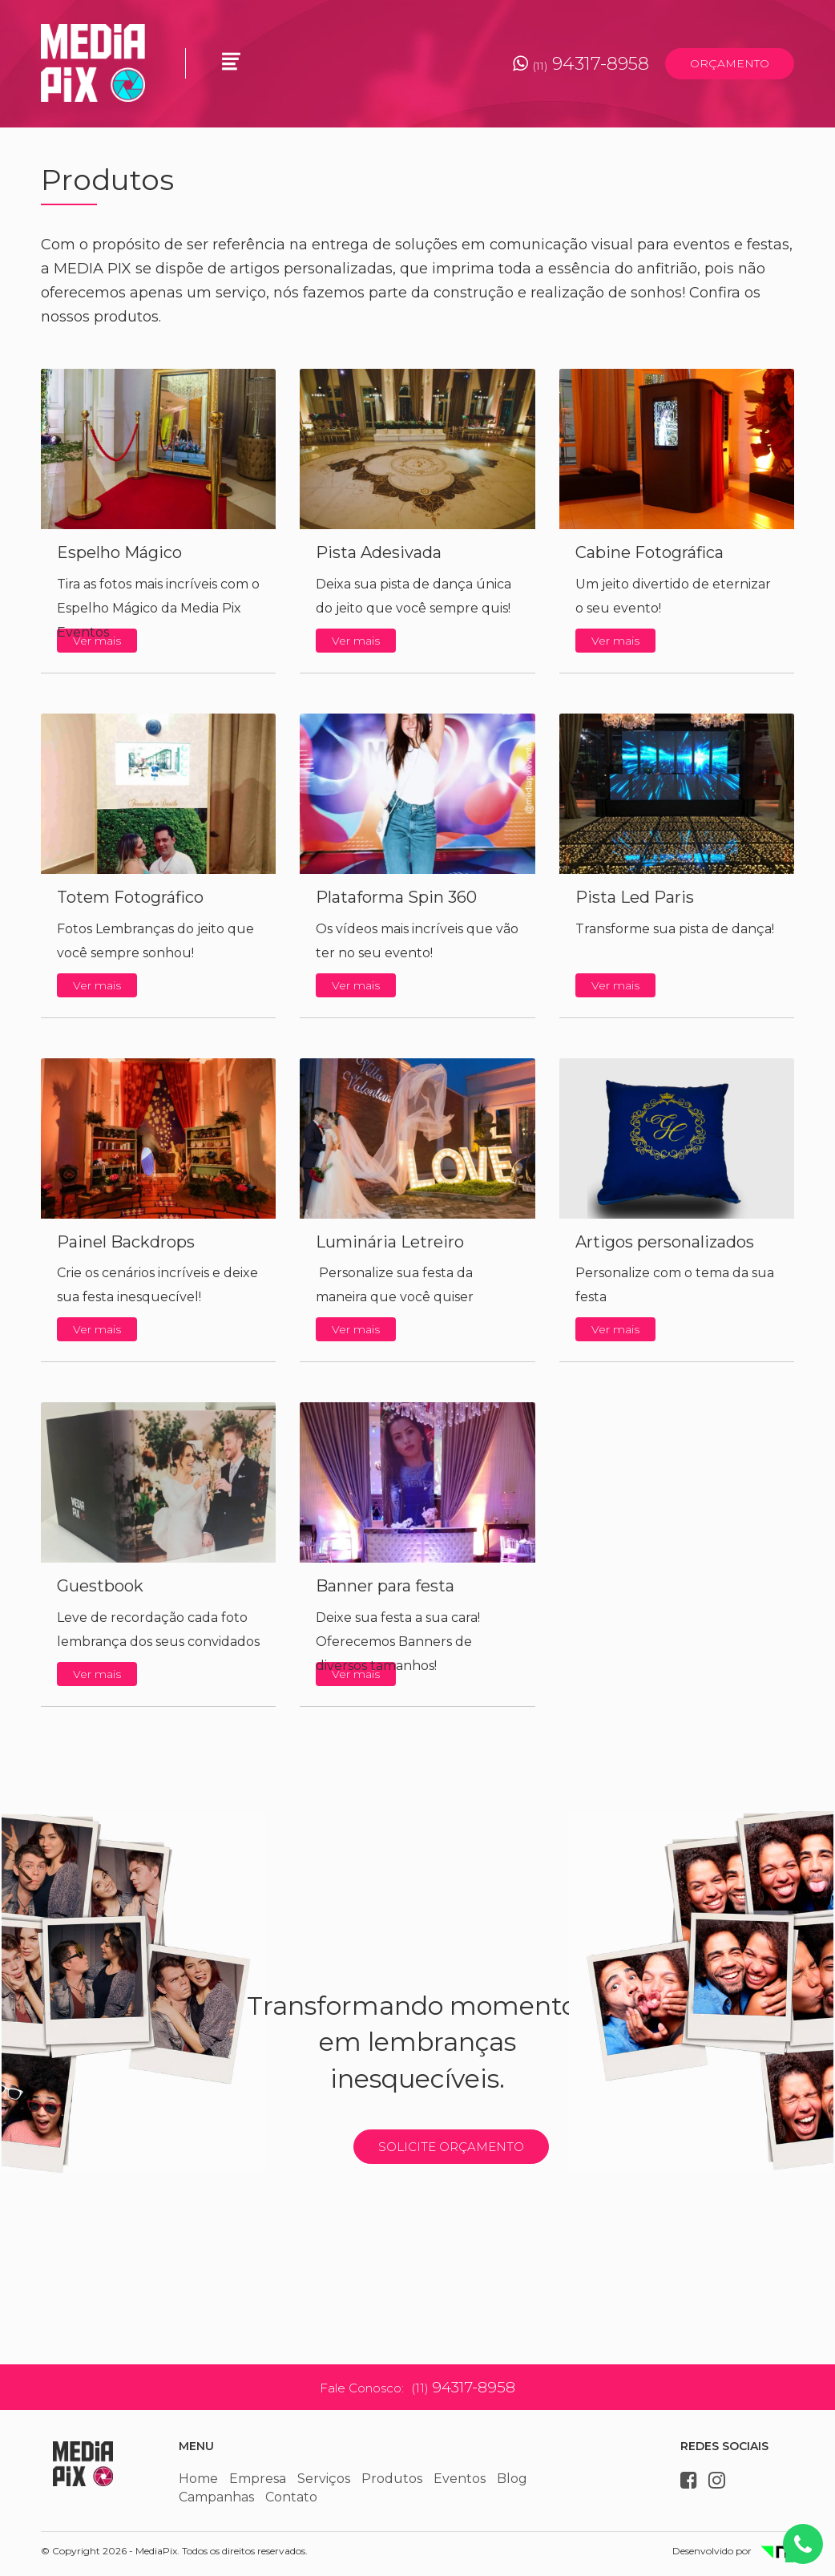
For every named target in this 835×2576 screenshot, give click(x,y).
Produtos (391, 2478)
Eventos (460, 2478)
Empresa (257, 2478)
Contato (291, 2497)
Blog (512, 2478)
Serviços (323, 2478)
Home (198, 2478)
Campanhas (216, 2497)
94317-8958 (581, 64)
